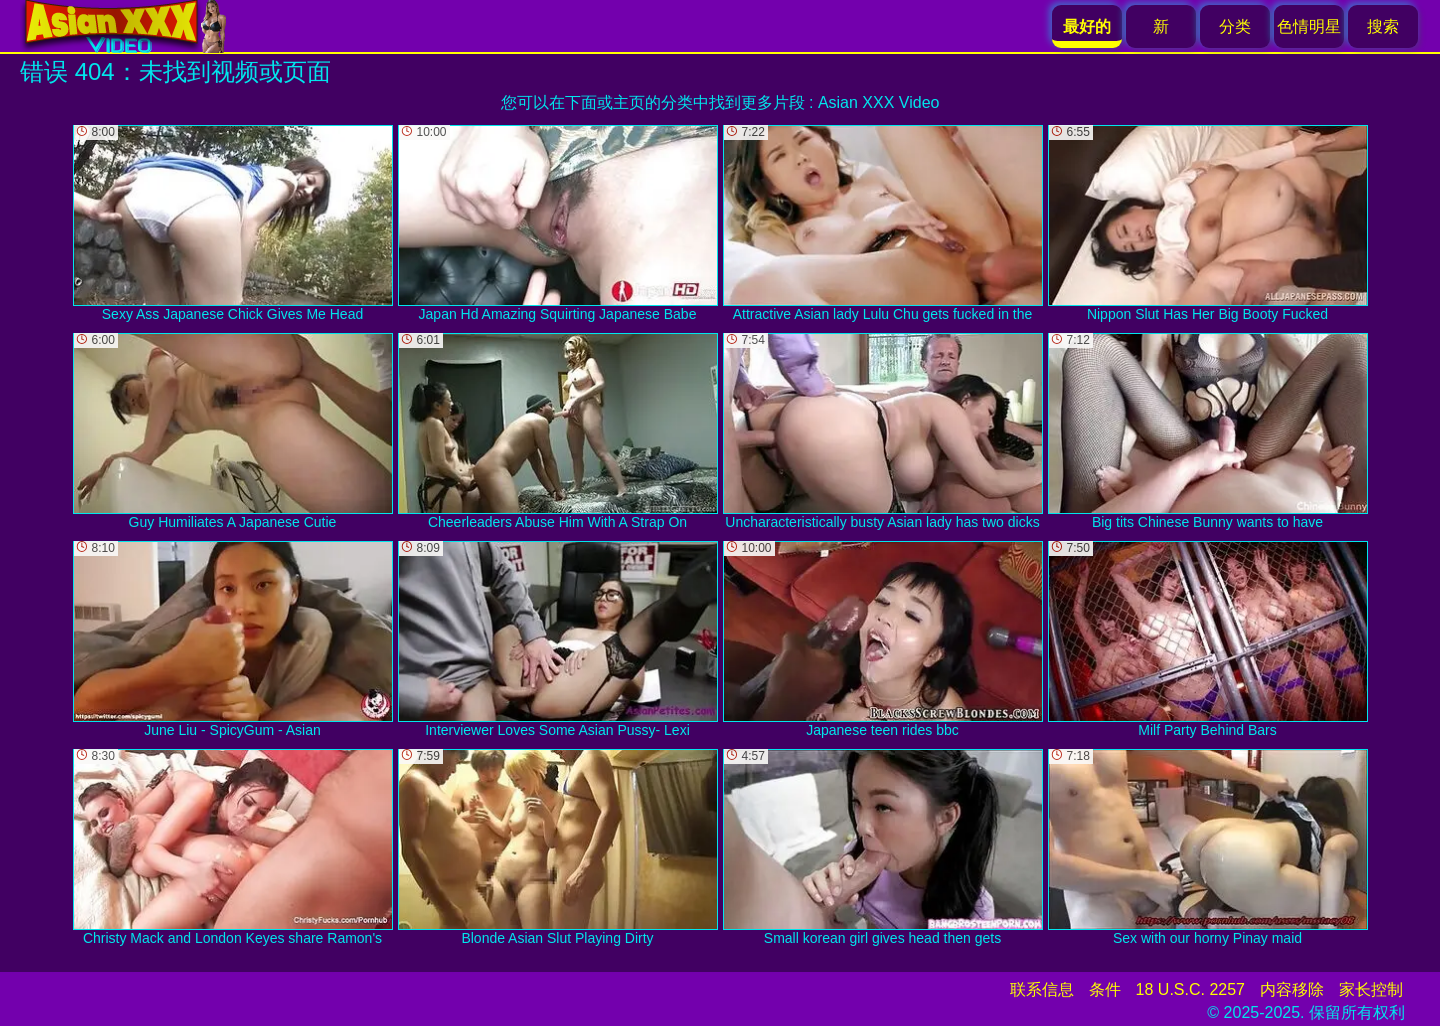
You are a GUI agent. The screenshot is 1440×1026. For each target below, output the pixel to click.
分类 (1235, 26)
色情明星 (1309, 26)
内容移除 (1292, 989)
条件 (1105, 989)
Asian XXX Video (879, 102)
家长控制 (1371, 989)
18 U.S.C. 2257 (1190, 989)
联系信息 (1042, 989)
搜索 (1383, 26)
